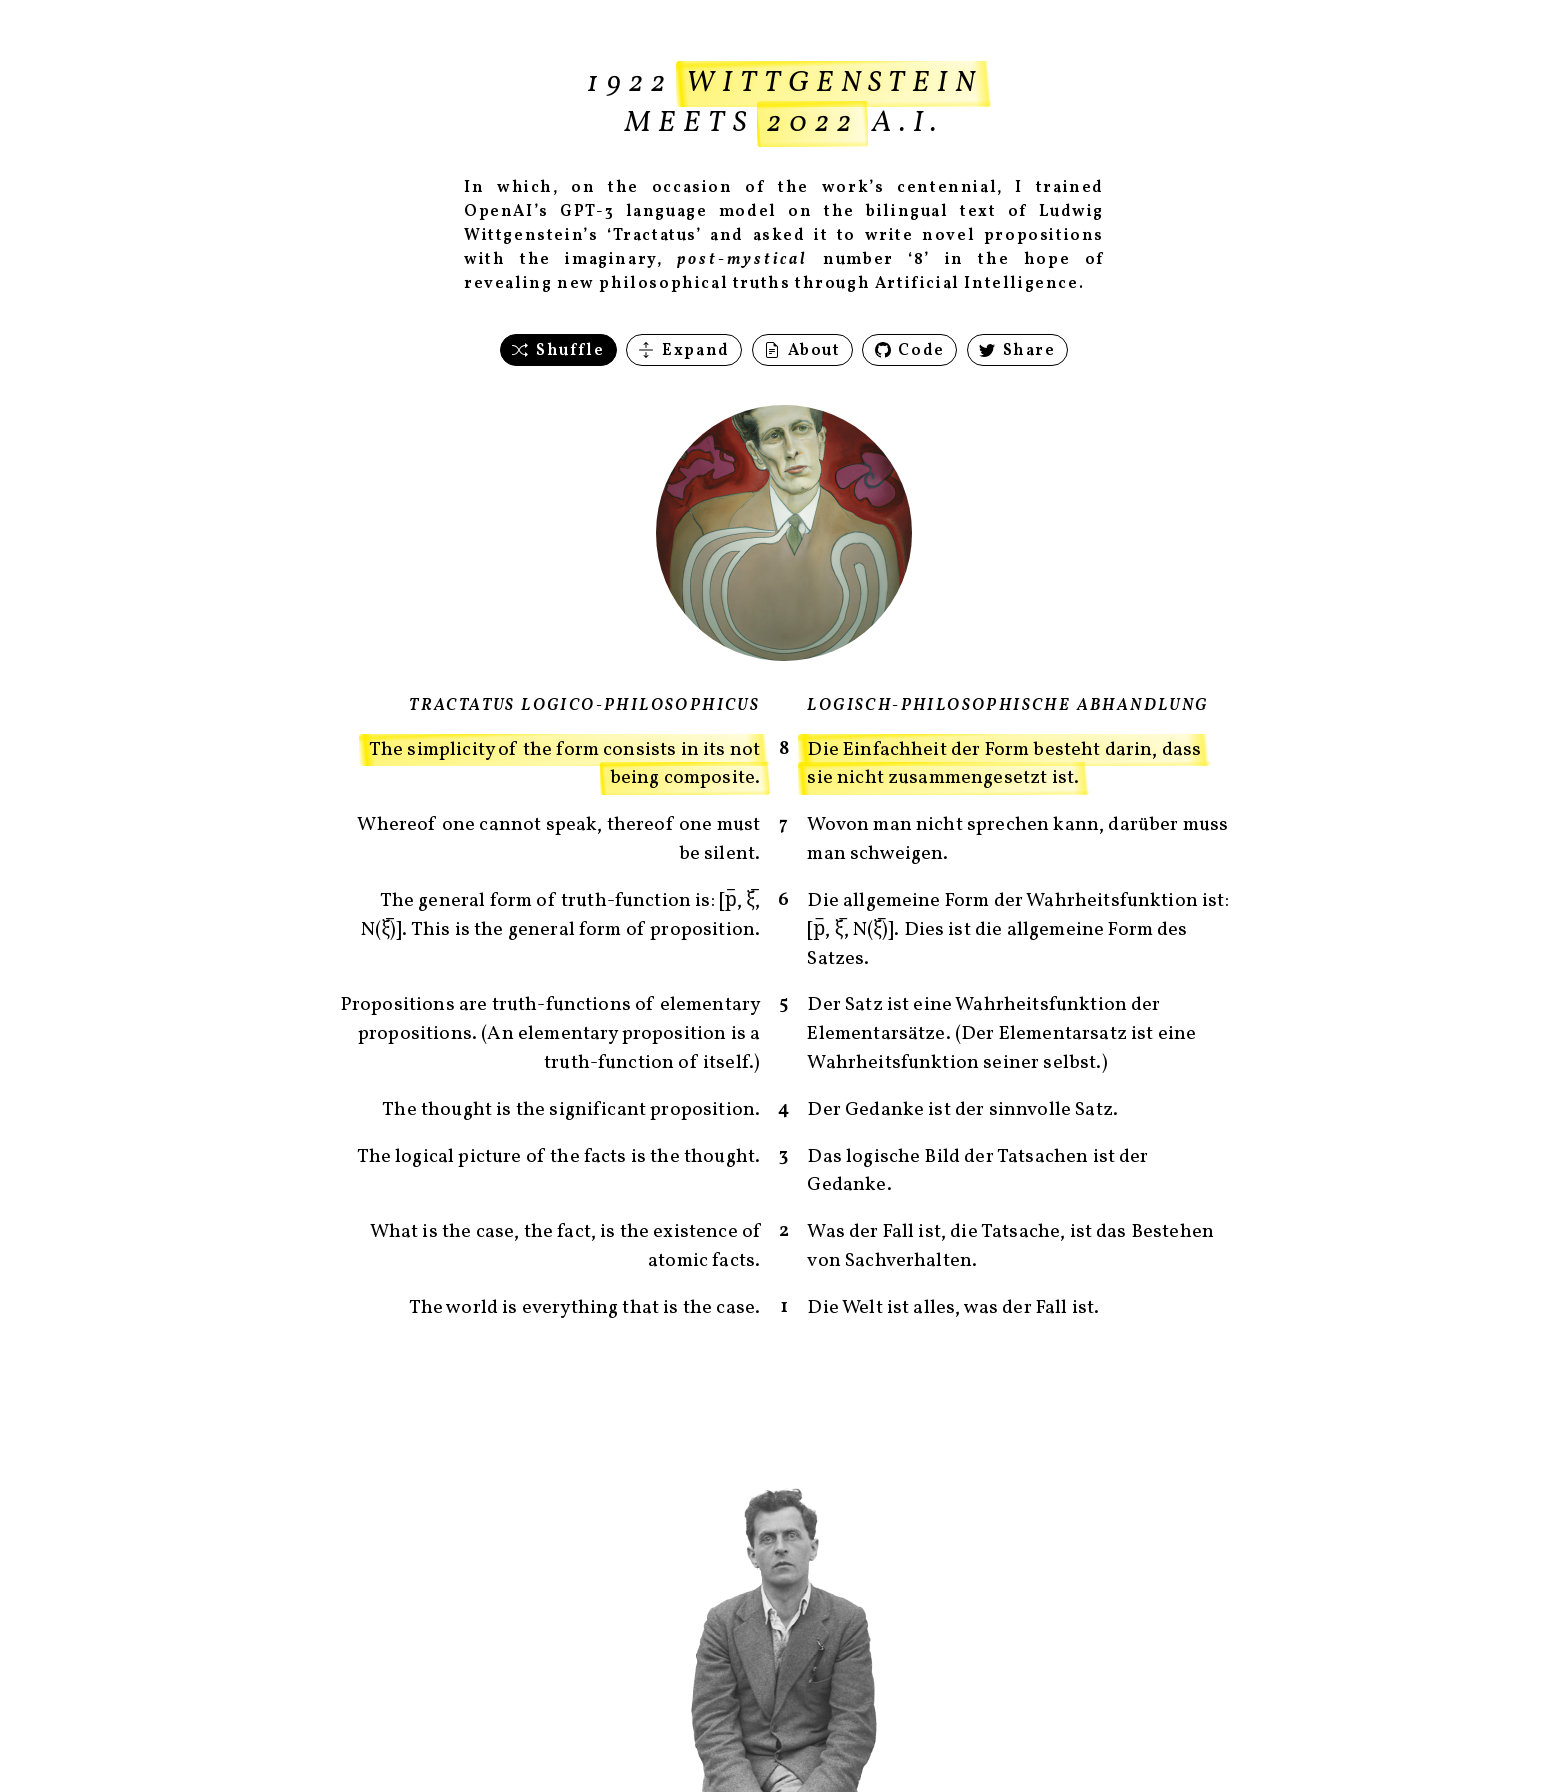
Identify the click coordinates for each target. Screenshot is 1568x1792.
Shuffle (558, 351)
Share (1017, 351)
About (802, 351)
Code (910, 351)
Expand (683, 351)
